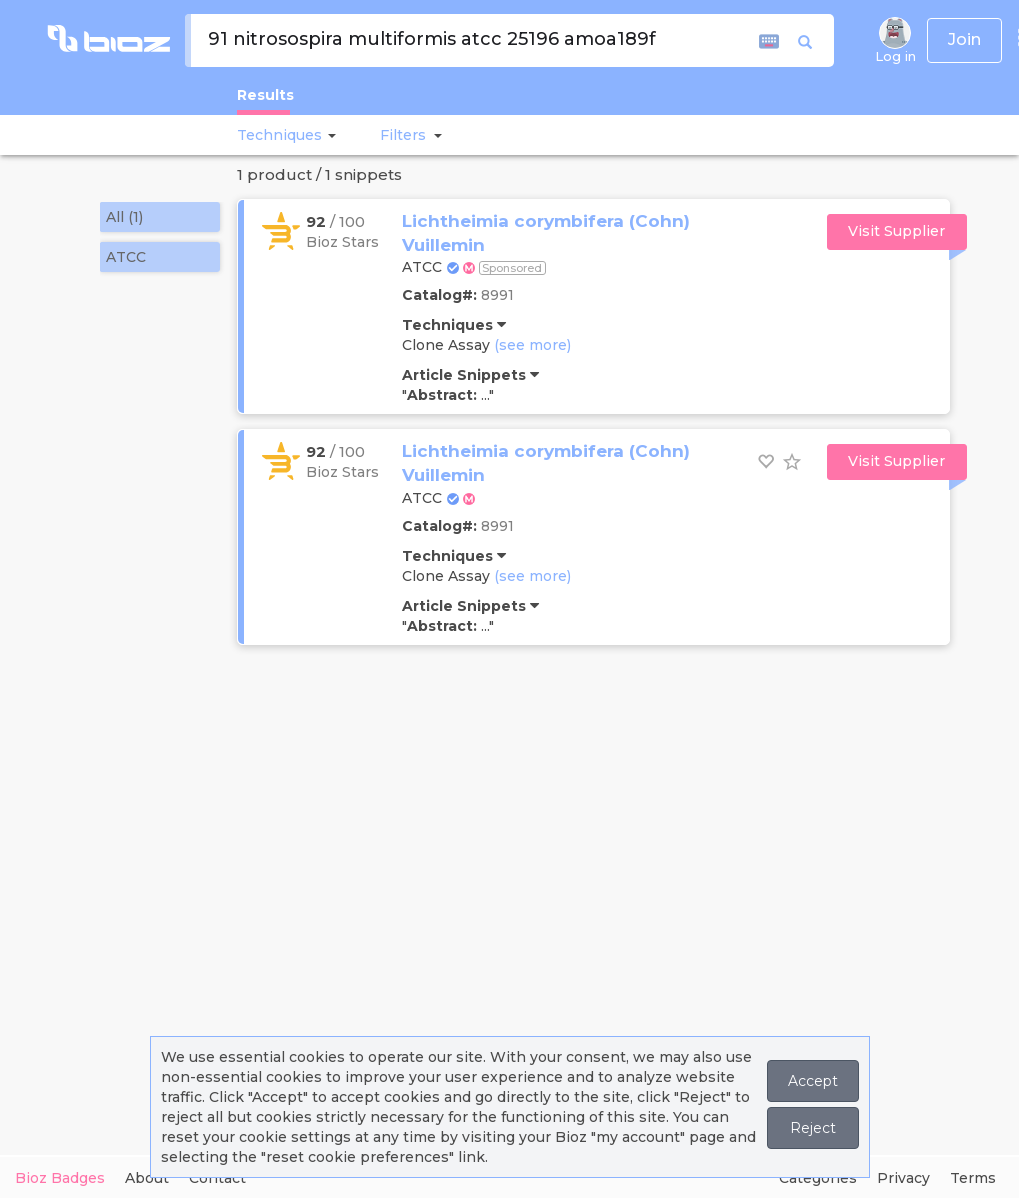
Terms (973, 1178)
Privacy (903, 1178)
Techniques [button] (279, 135)
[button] (329, 135)
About (147, 1178)
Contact (217, 1178)
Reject (813, 1128)
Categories (818, 1178)
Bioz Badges (60, 1178)
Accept (813, 1081)
